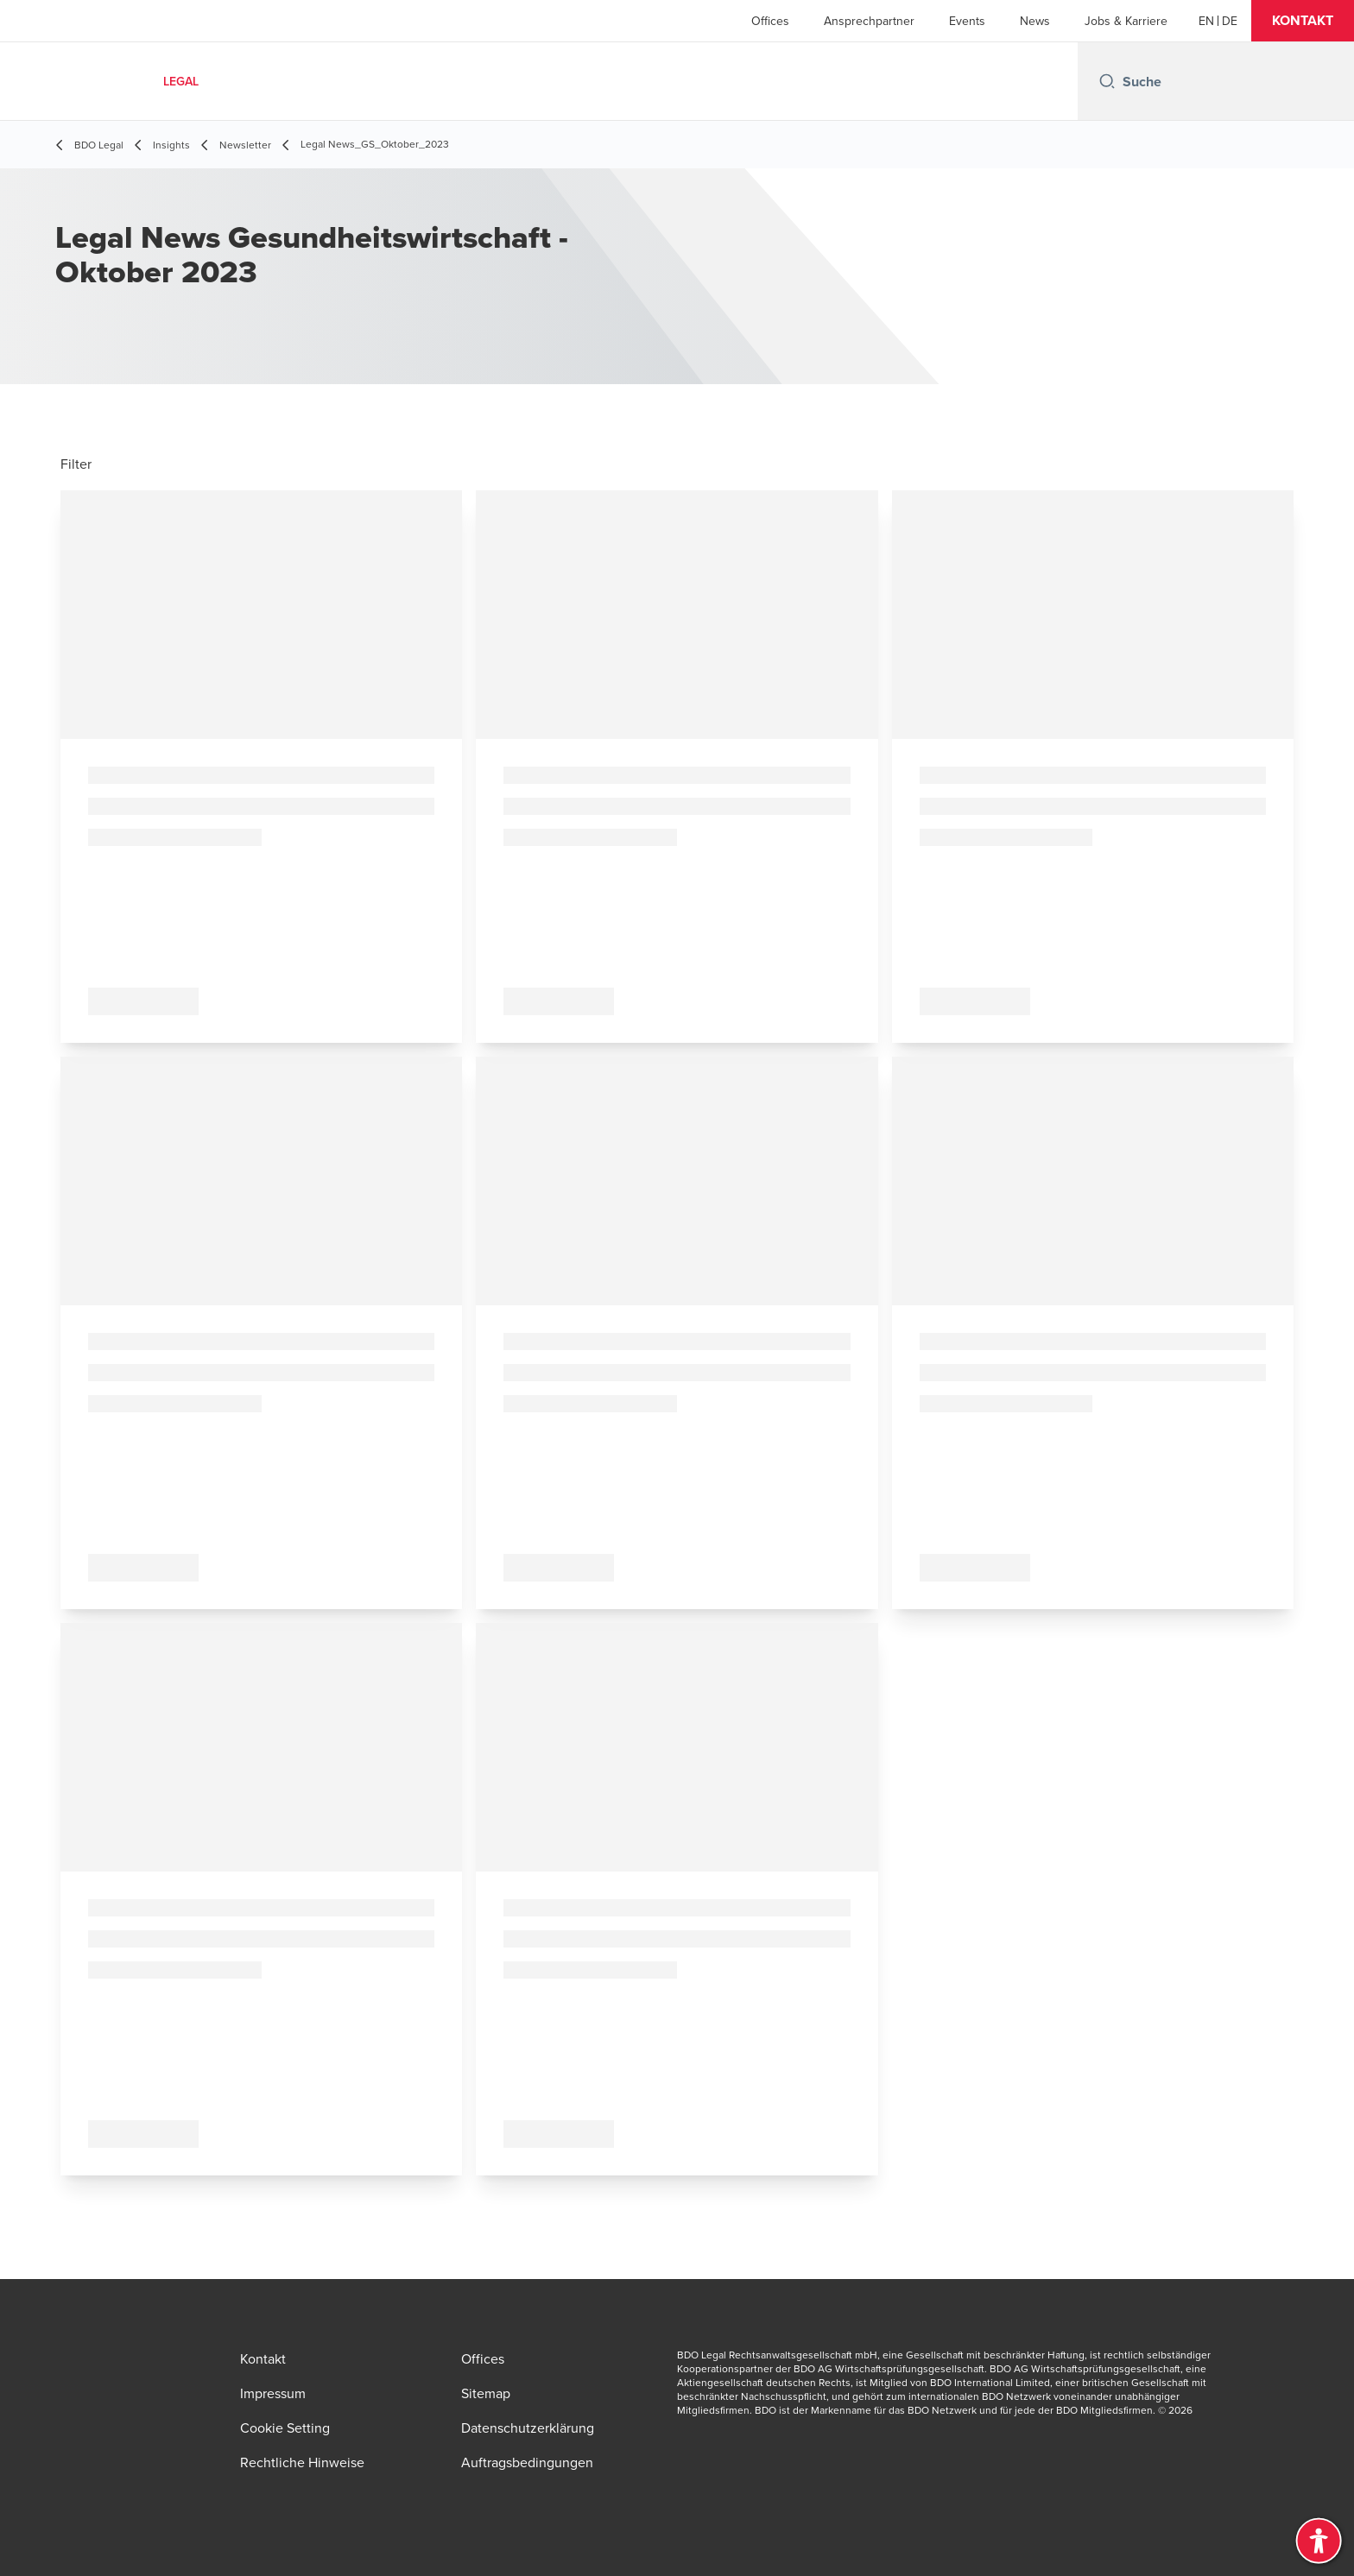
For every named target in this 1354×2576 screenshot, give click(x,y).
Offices (770, 20)
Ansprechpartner (869, 20)
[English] (1206, 21)
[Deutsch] (1229, 21)
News (1035, 20)
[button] (1302, 20)
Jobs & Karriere (1126, 20)
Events (967, 20)
